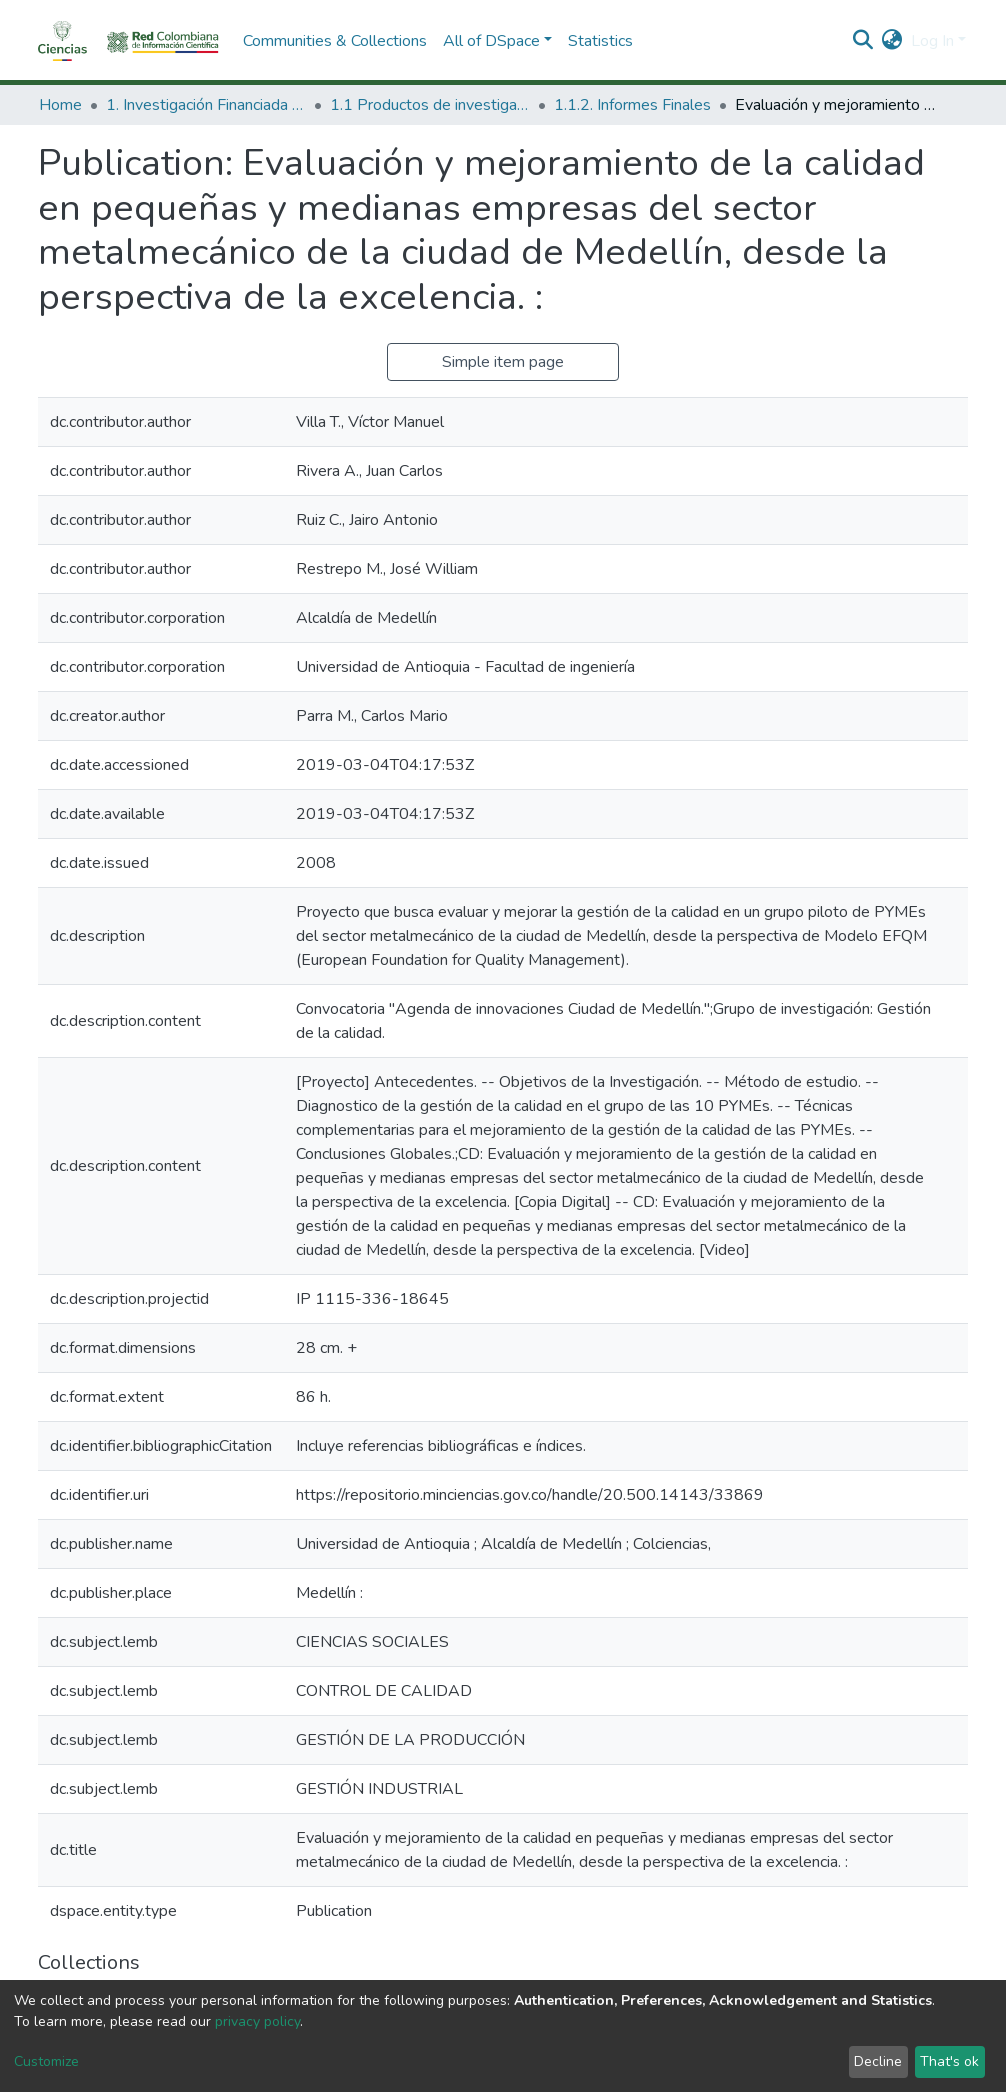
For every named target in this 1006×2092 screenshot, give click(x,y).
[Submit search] (863, 41)
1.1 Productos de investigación (430, 105)
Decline (878, 2061)
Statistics (600, 41)
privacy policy (257, 2021)
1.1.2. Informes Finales (632, 105)
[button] (892, 41)
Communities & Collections (335, 41)
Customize (46, 2061)
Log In (932, 41)
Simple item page (503, 362)
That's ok (949, 2061)
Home (60, 105)
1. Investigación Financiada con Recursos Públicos (206, 105)
